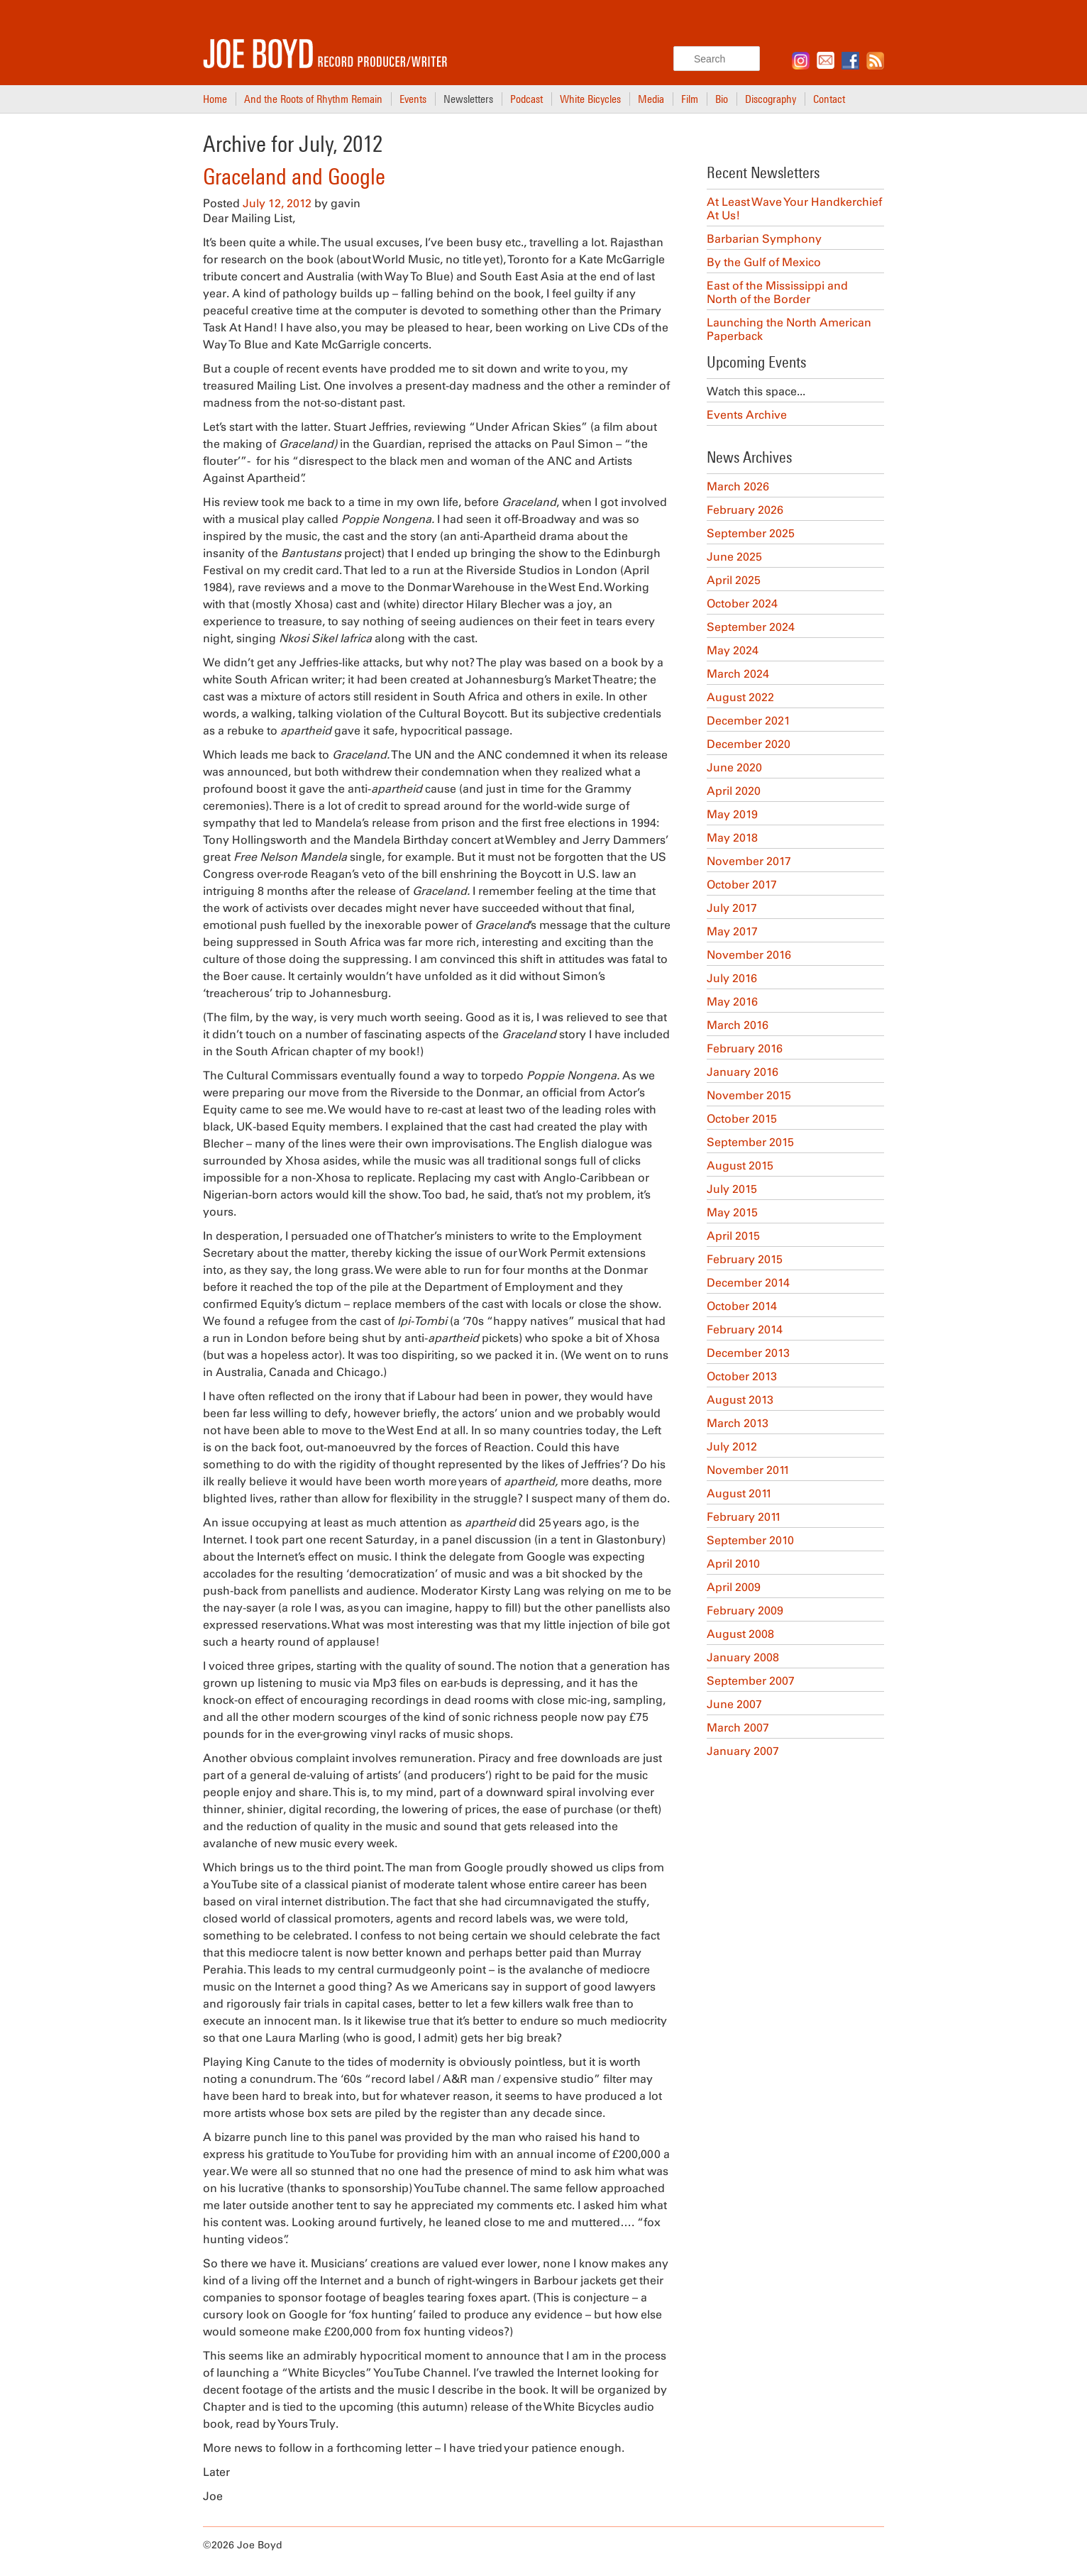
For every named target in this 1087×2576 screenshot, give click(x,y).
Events (412, 98)
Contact (829, 98)
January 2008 (743, 1657)
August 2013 (740, 1400)
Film (689, 98)
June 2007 (734, 1704)
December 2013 (748, 1353)
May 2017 (732, 931)
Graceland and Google (294, 176)
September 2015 (750, 1142)
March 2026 (738, 486)
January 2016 (742, 1072)
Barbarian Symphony (764, 239)
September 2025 (751, 533)
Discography (770, 98)
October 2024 (742, 603)
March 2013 (737, 1423)
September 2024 (751, 627)
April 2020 (734, 791)
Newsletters (468, 98)
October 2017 (742, 884)
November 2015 (749, 1095)
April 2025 (734, 580)
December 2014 (748, 1282)
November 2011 (748, 1470)
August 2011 (739, 1493)
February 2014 (745, 1329)
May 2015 (732, 1212)
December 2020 (748, 744)
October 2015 (742, 1118)
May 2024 (732, 650)
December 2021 (748, 720)
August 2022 (740, 697)
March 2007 (738, 1727)
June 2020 (734, 767)
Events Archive (747, 415)
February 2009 (745, 1610)
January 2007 (743, 1751)
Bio (721, 98)
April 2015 (733, 1236)
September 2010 (750, 1540)
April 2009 (734, 1587)
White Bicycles (590, 98)
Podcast (526, 98)
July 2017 (732, 908)
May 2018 (732, 837)
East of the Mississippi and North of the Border (777, 292)
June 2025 (734, 556)
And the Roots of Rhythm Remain (313, 98)
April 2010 (733, 1563)
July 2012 (732, 1446)
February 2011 (744, 1517)
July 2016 (732, 978)
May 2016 (732, 1001)
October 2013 (742, 1376)
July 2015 (732, 1189)
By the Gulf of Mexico (764, 262)
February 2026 (745, 510)
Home (215, 98)
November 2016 (749, 955)
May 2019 (732, 814)
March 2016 (737, 1025)
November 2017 (749, 861)
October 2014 (742, 1306)
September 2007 (751, 1681)
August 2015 (740, 1165)
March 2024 (738, 674)
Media (651, 98)
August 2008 (740, 1634)
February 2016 (745, 1048)
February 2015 (745, 1259)
